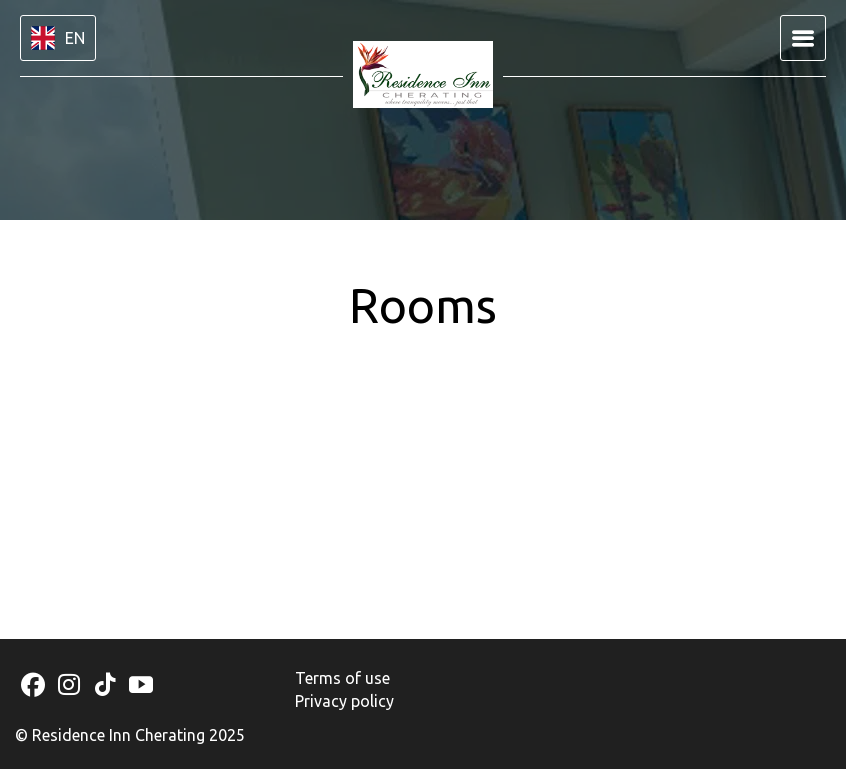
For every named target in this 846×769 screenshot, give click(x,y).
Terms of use (342, 678)
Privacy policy (344, 701)
